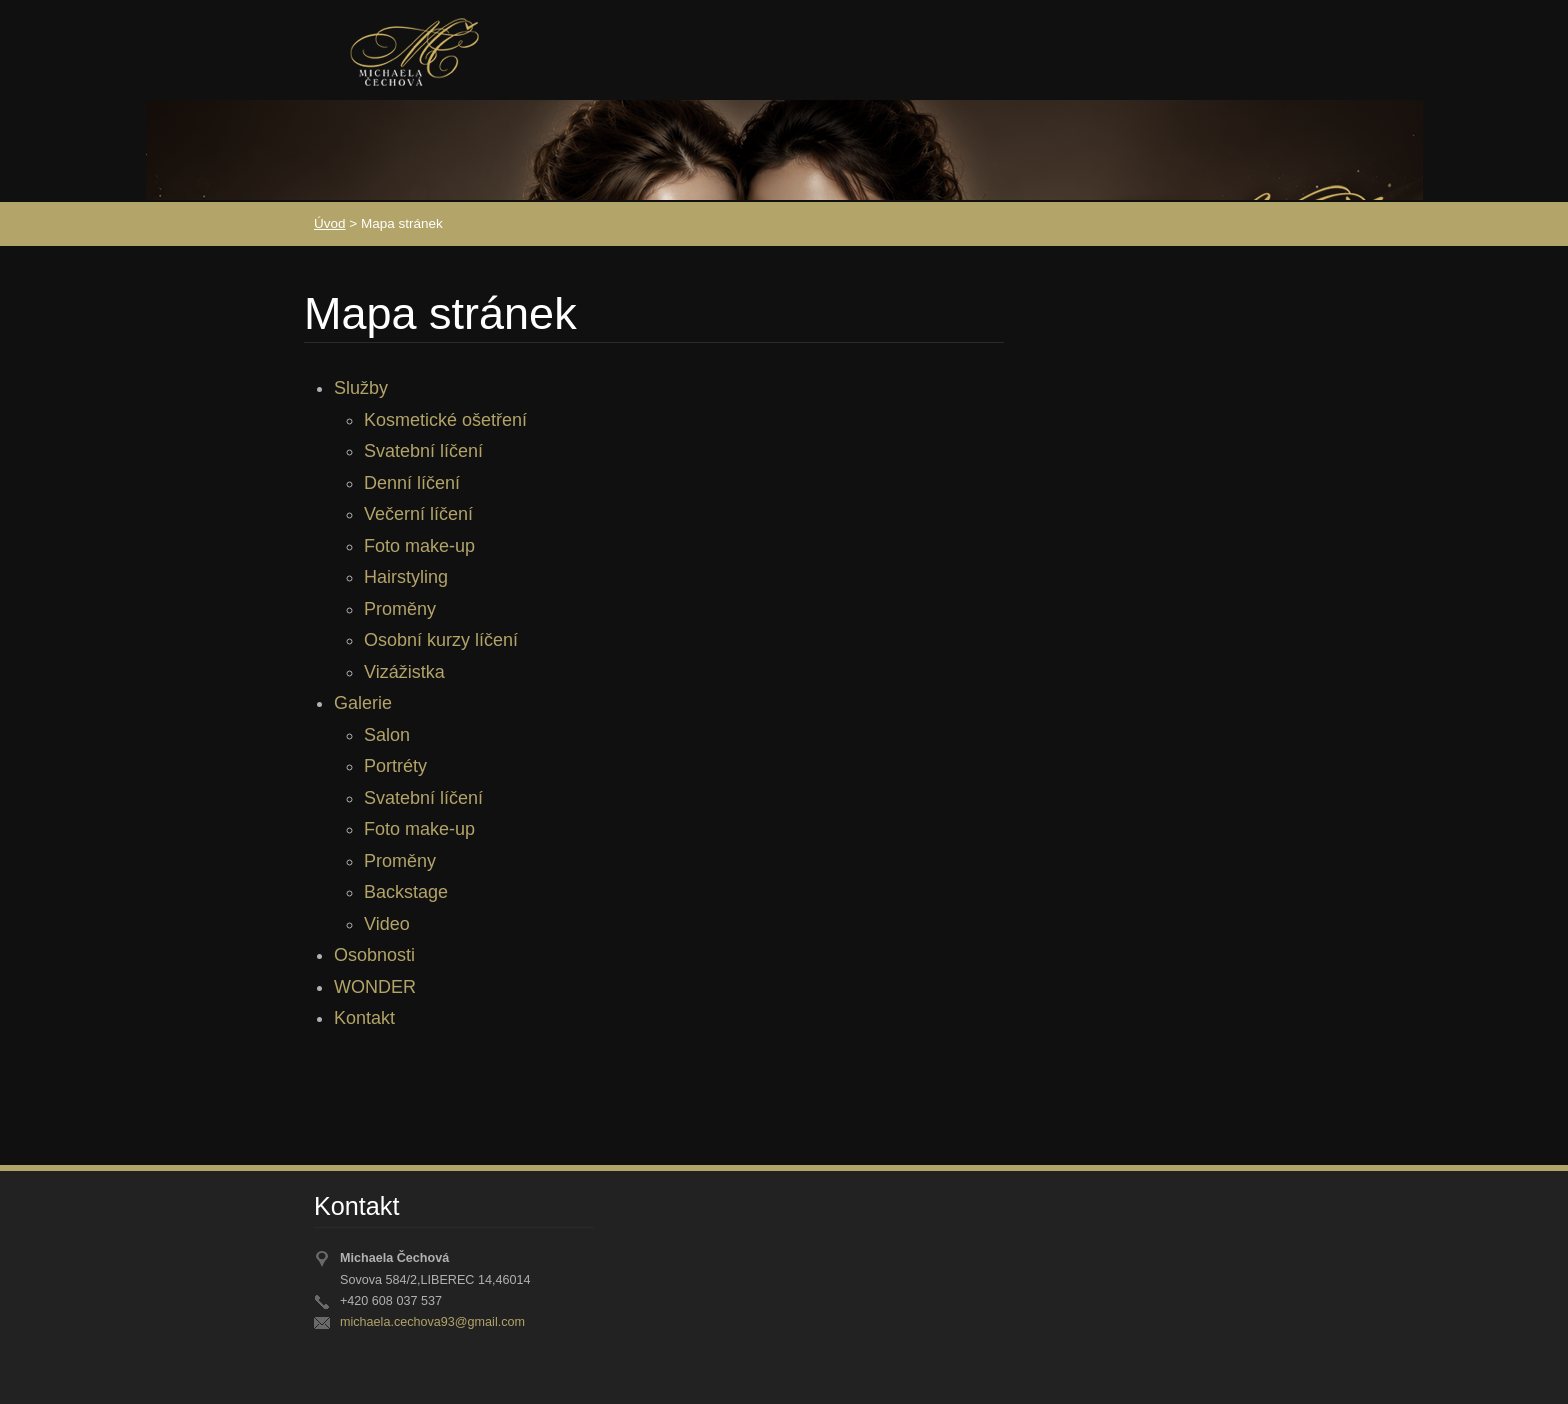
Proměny (400, 609)
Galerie (363, 703)
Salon (387, 735)
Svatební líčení (423, 451)
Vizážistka (404, 672)
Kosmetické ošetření (445, 420)
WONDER (375, 987)
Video (387, 924)
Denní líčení (412, 483)
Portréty (395, 766)
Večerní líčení (418, 514)
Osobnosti (374, 955)
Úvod (330, 223)
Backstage (406, 892)
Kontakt (364, 1018)
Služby (361, 388)
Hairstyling (406, 577)
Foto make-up (419, 546)
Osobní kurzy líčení (441, 640)
